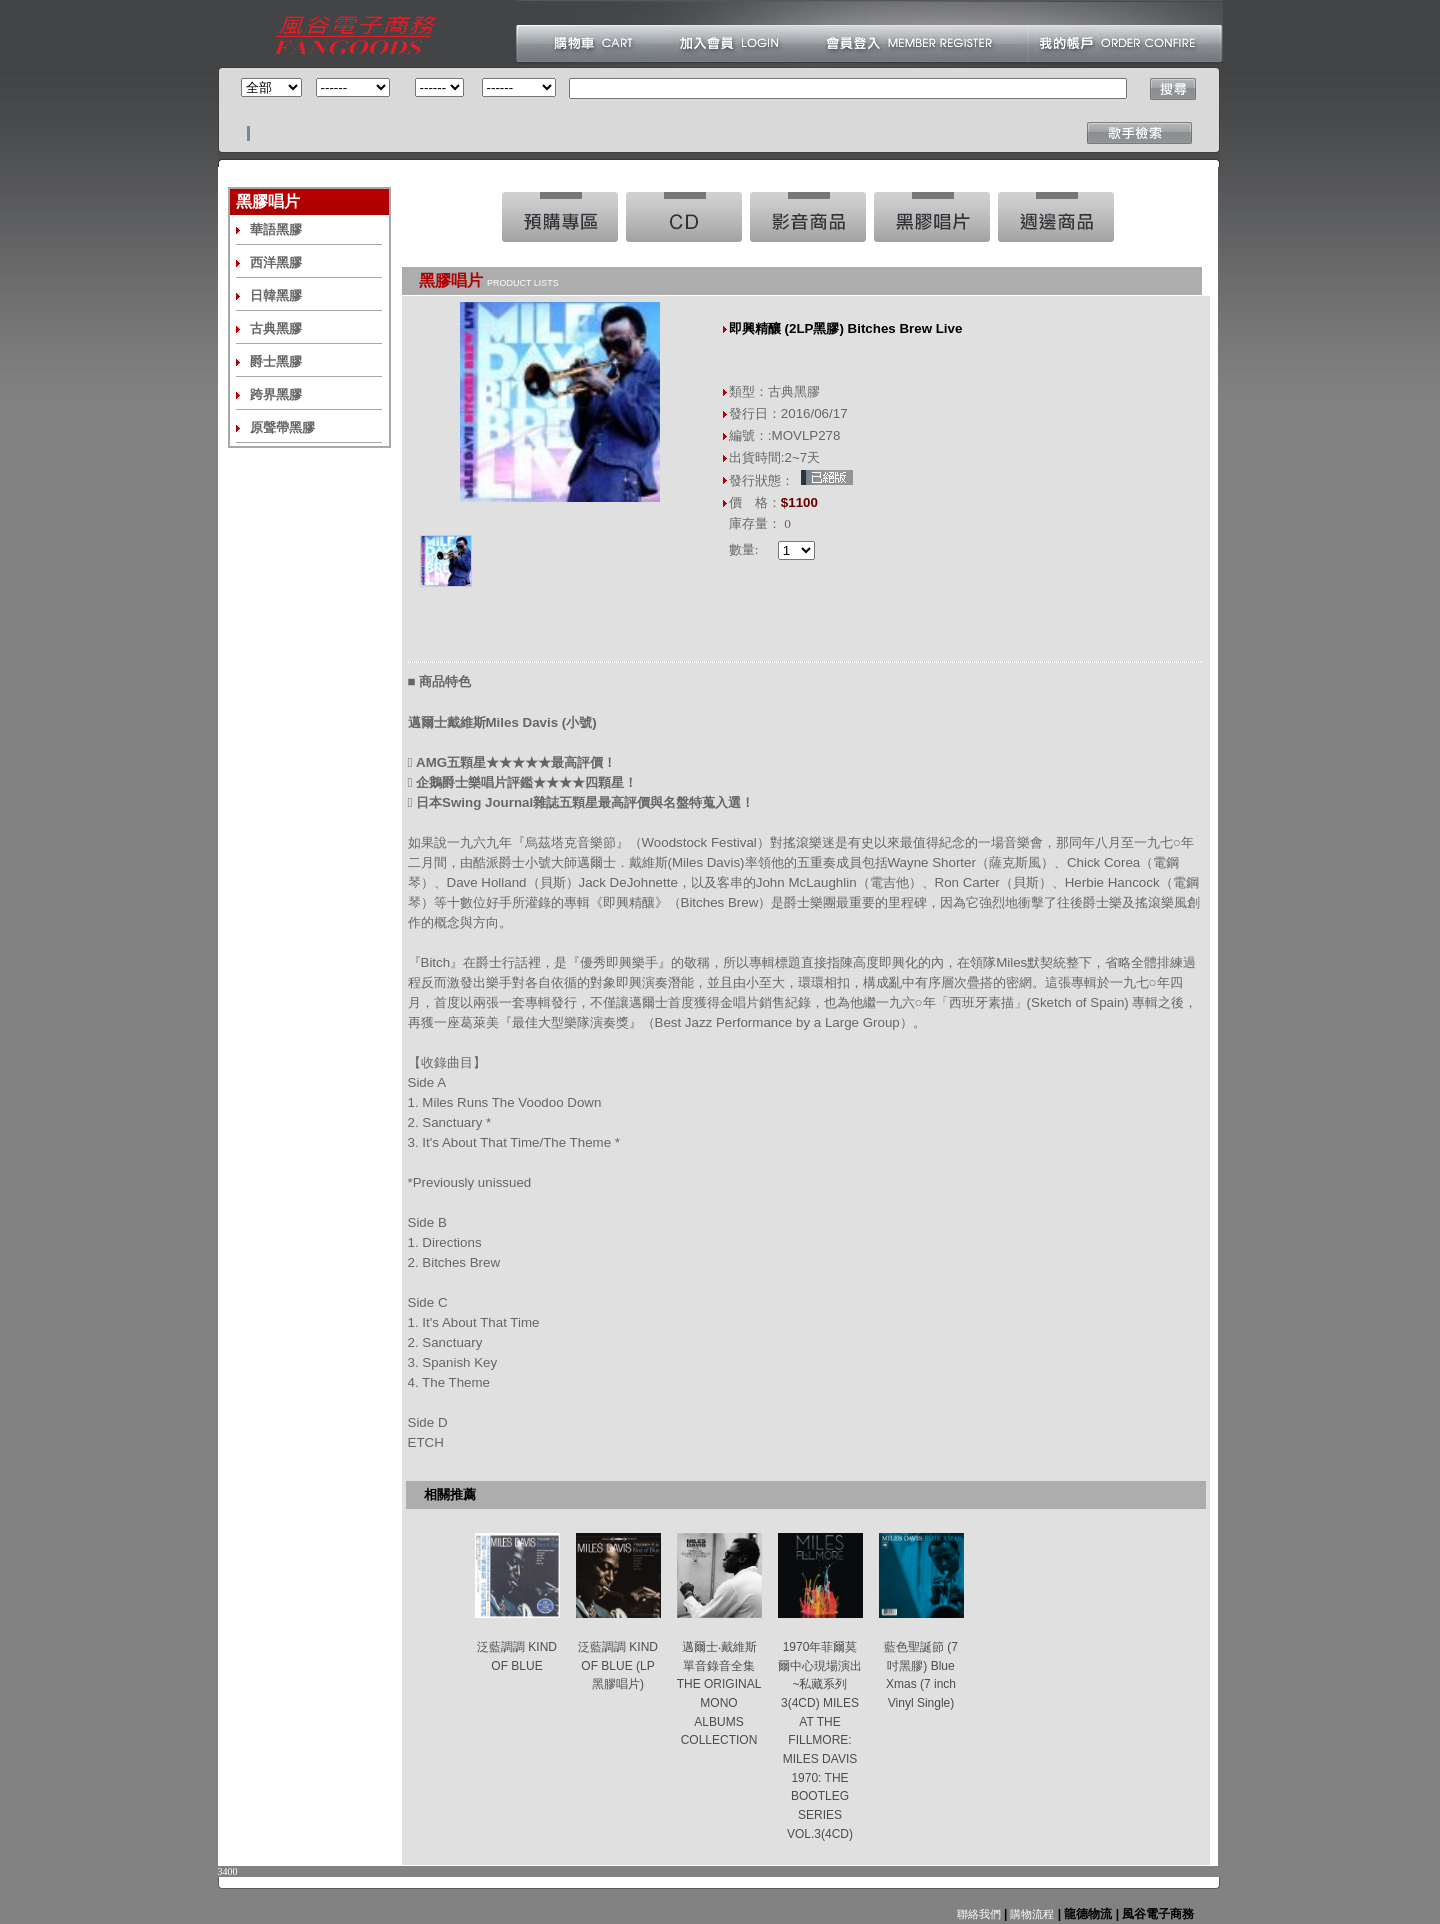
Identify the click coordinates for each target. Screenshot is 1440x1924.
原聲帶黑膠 (282, 427)
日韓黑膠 (276, 295)
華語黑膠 (276, 229)
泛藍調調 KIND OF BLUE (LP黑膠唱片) (618, 1665)
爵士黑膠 (276, 361)
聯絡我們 (979, 1914)
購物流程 (1030, 1914)
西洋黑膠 (276, 262)
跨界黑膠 (276, 394)
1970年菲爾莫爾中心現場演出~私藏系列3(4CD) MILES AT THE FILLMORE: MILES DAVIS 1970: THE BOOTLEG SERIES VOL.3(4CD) (820, 1740)
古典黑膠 (276, 328)
